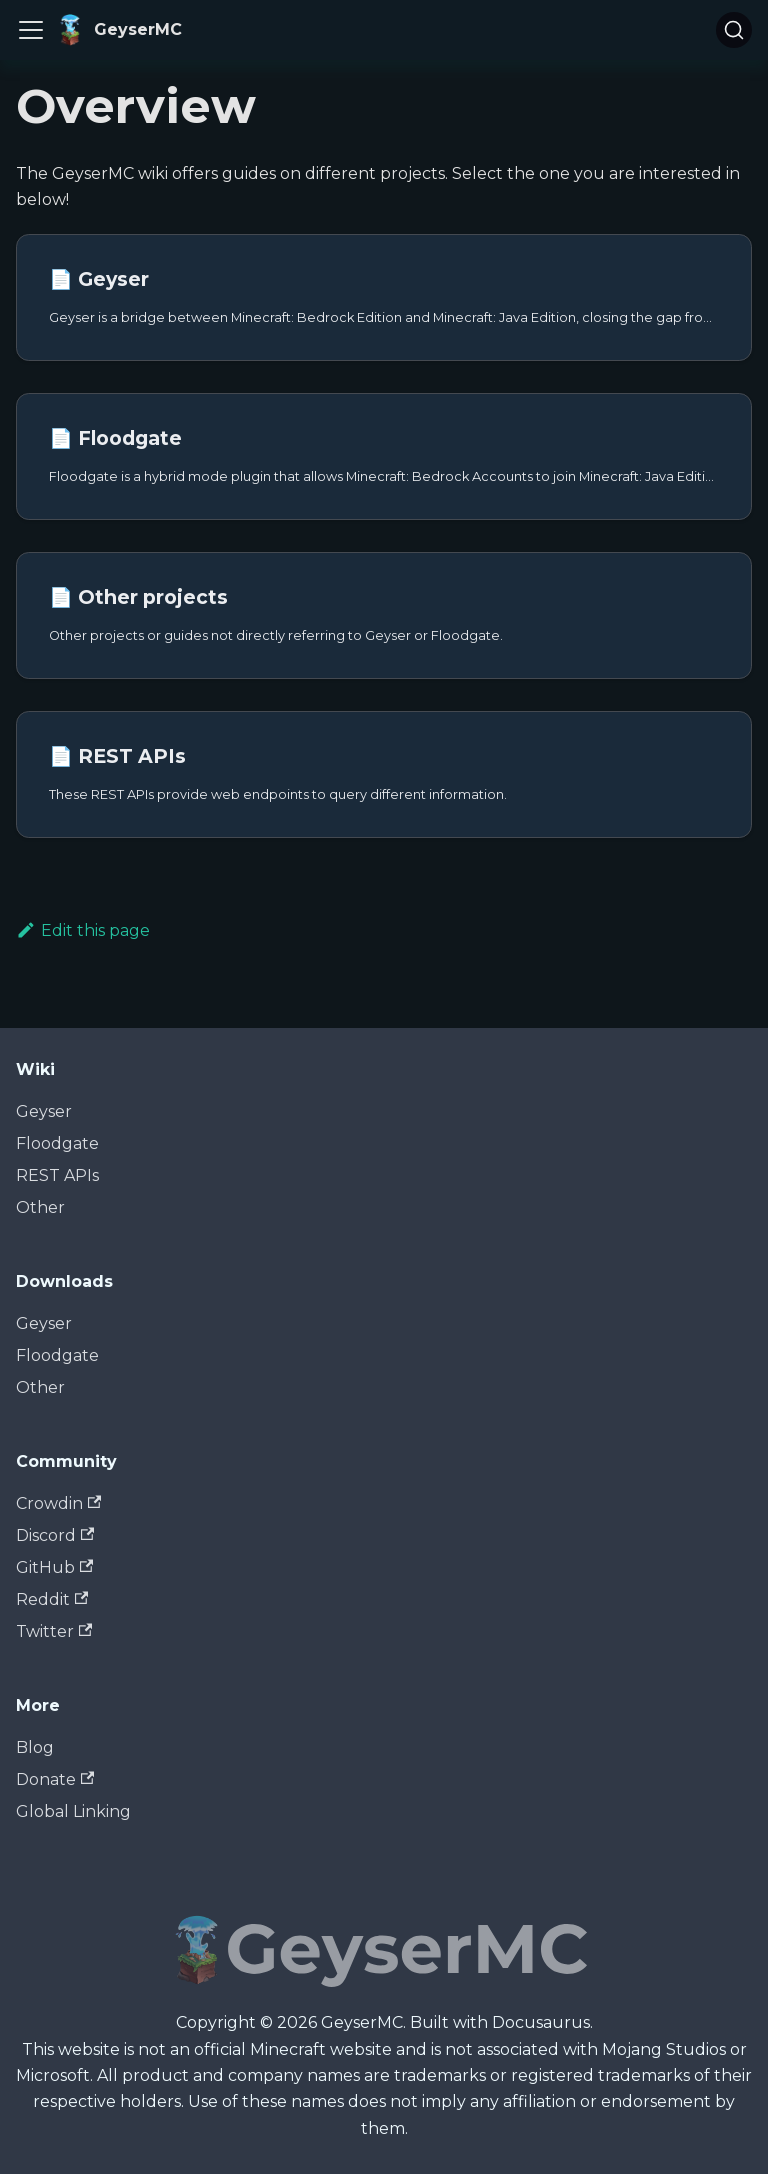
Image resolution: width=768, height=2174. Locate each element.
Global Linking (73, 1811)
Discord (55, 1535)
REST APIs (57, 1175)
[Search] (734, 30)
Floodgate (57, 1143)
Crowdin (58, 1503)
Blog (35, 1747)
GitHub (54, 1567)
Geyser (44, 1111)
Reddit (52, 1599)
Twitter (54, 1631)
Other (40, 1207)
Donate (55, 1779)
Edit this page (83, 930)
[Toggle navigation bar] (31, 30)
